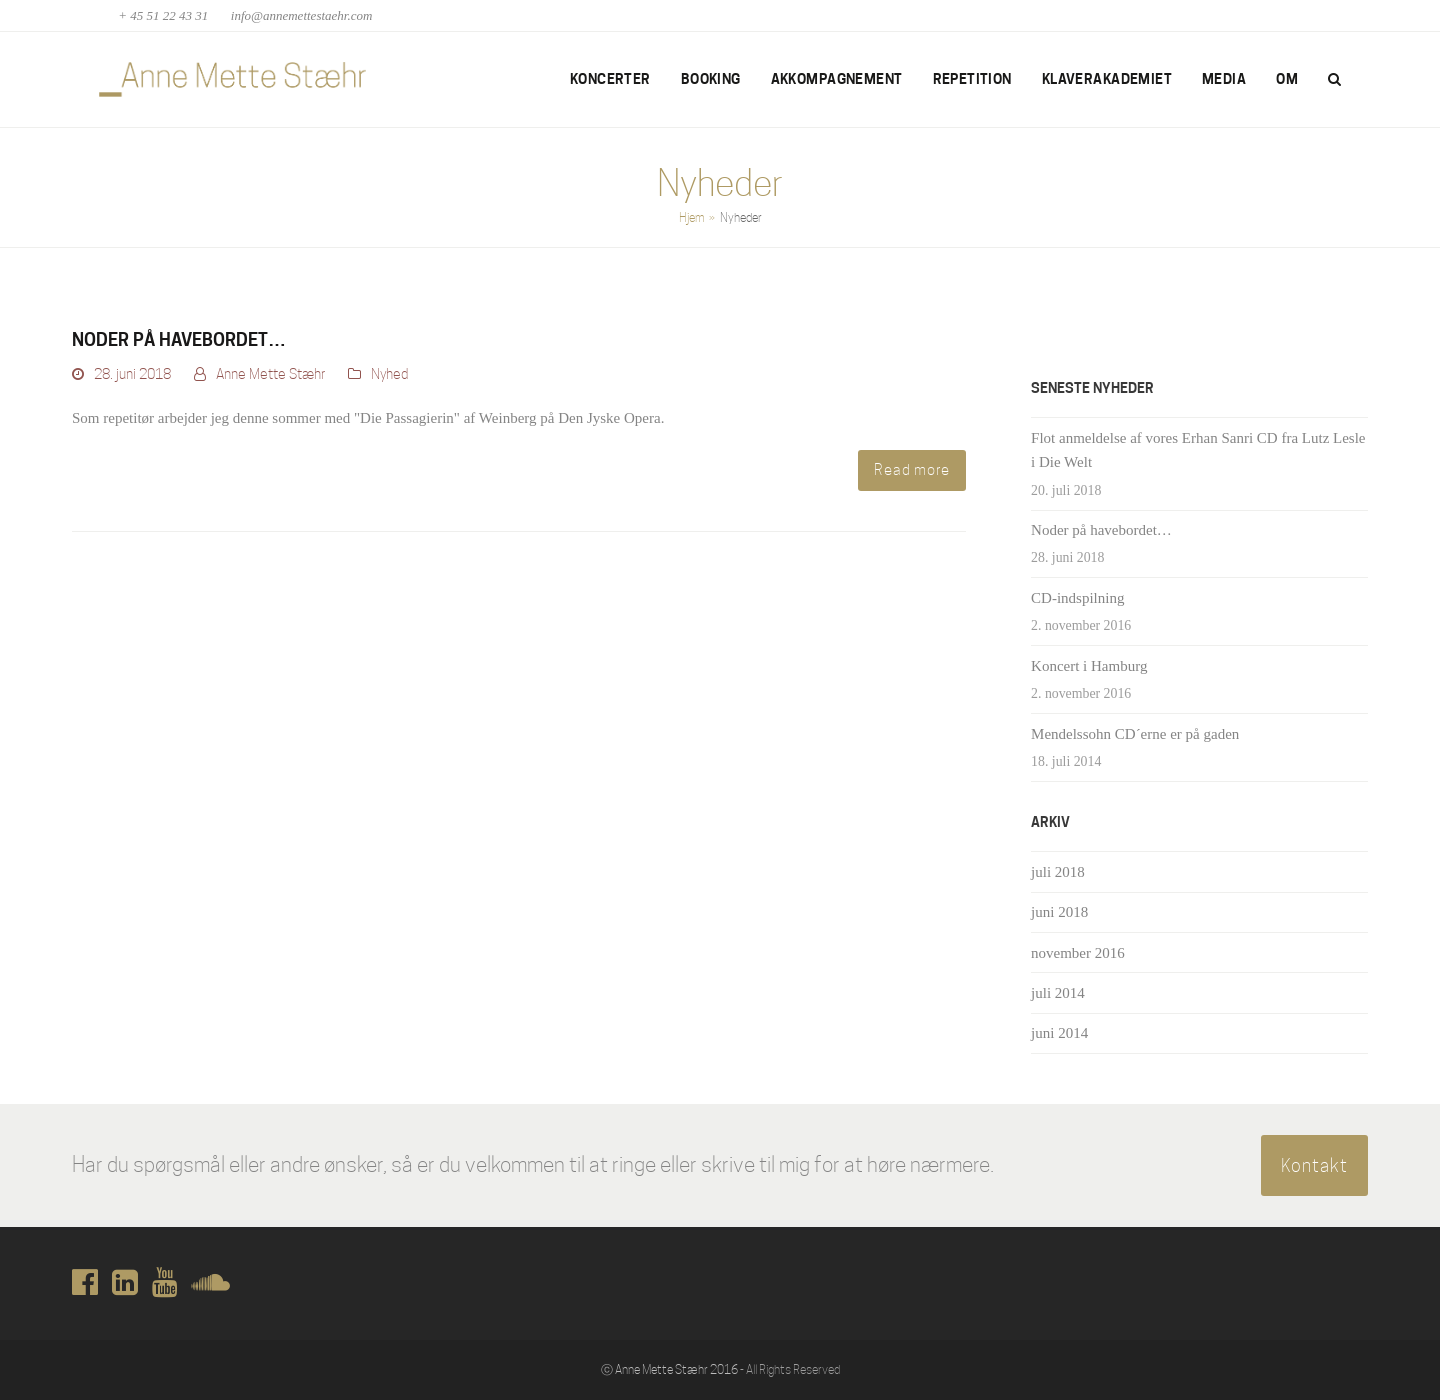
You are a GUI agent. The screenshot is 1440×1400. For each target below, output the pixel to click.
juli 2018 (1058, 872)
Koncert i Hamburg (1089, 666)
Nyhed (389, 374)
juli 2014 (1058, 993)
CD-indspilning (1077, 598)
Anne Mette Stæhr (270, 374)
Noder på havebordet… (179, 339)
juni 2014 (1059, 1033)
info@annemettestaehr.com (302, 15)
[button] (1334, 80)
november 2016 (1078, 953)
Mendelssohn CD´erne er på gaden (1135, 734)
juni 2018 (1059, 912)
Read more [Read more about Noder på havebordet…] (912, 469)
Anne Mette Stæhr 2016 (676, 1369)
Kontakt (1314, 1165)
